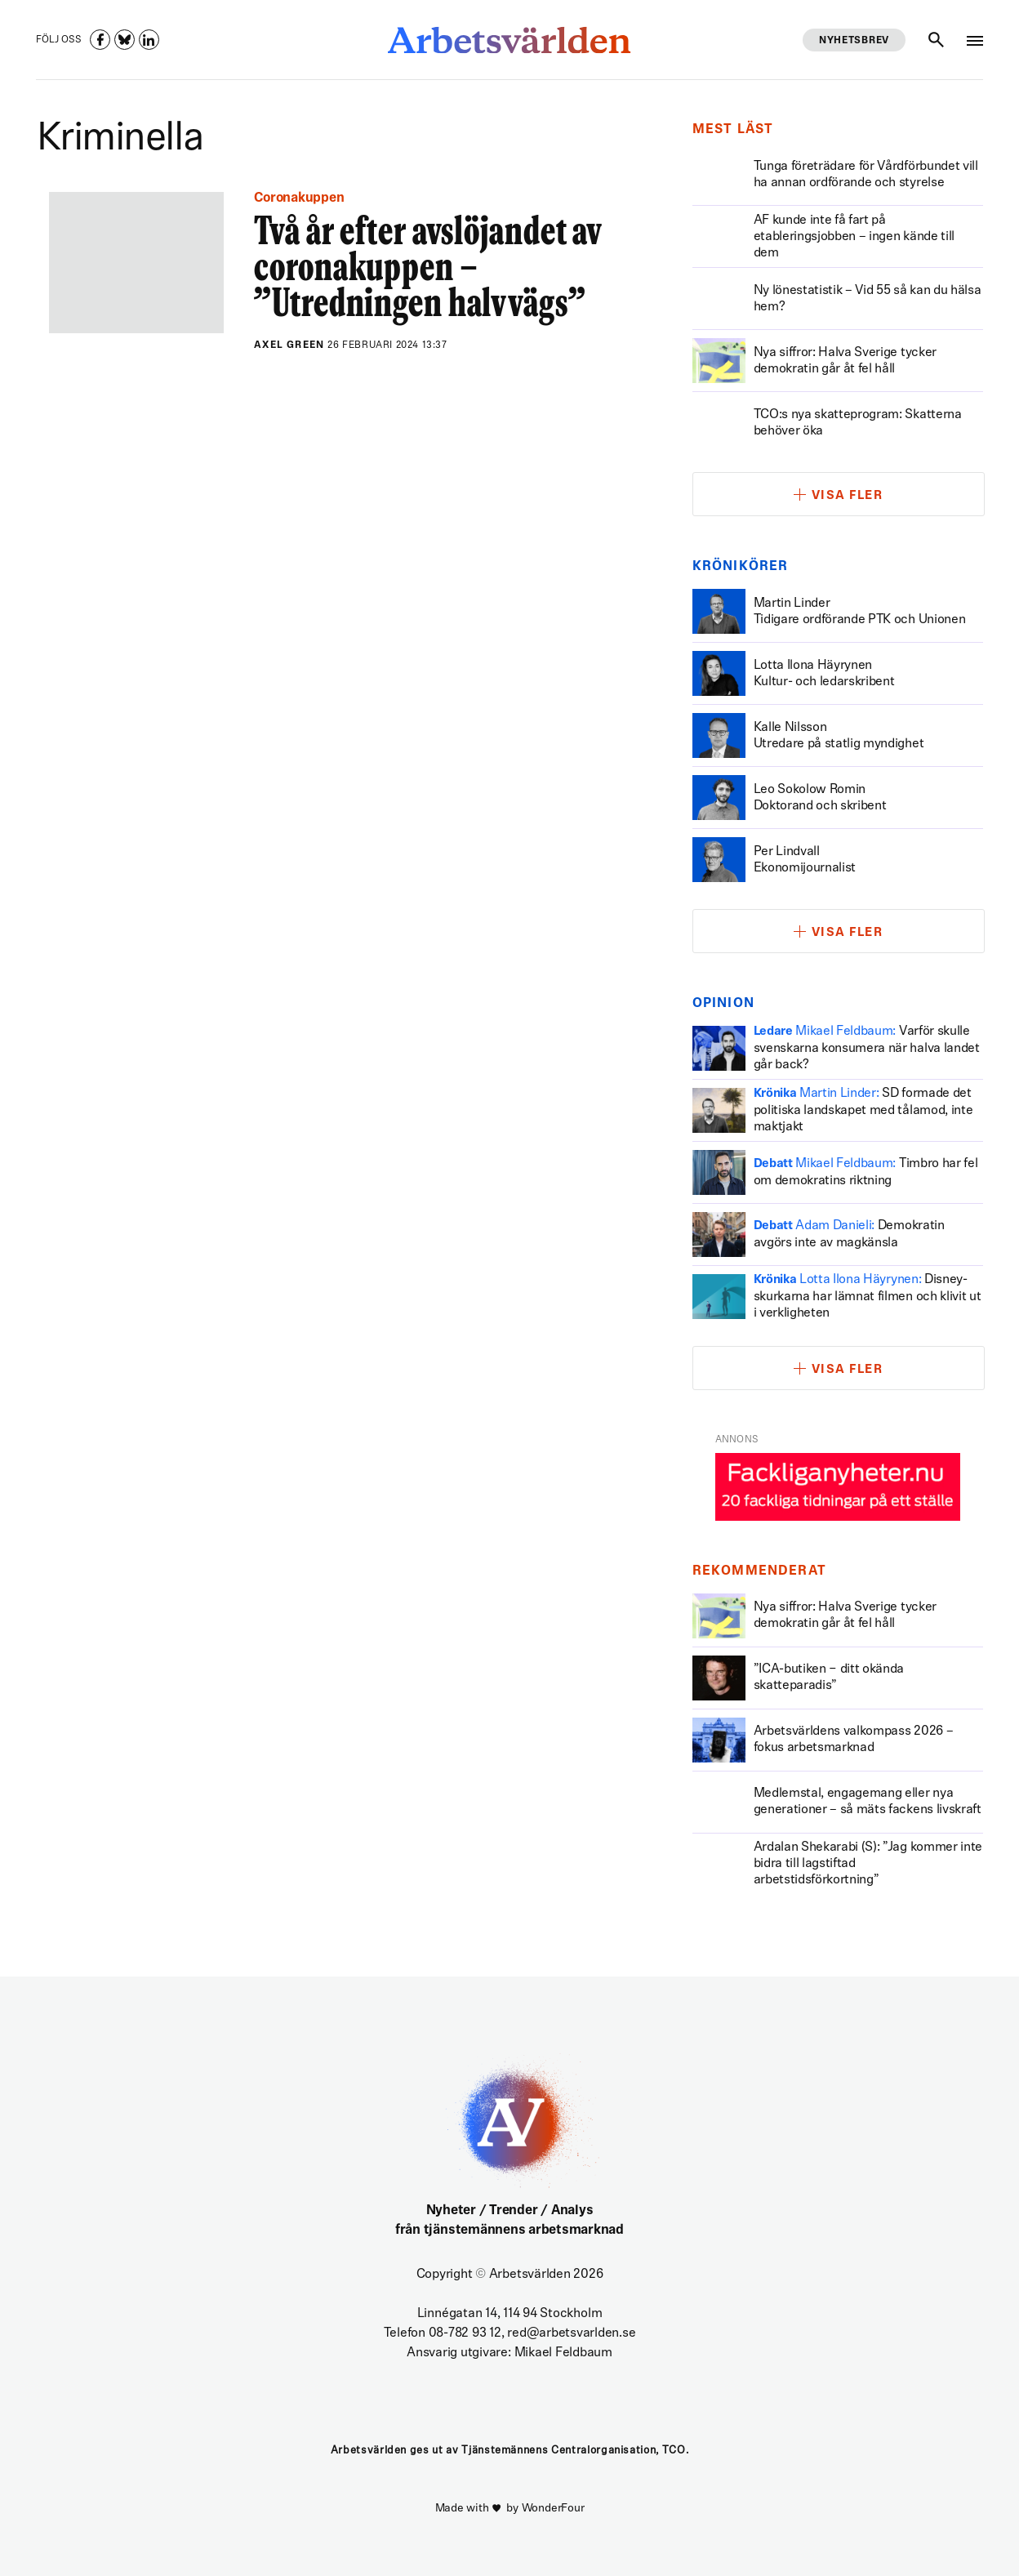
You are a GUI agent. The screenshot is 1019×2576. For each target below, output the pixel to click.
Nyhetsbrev (854, 41)
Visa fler (847, 496)
